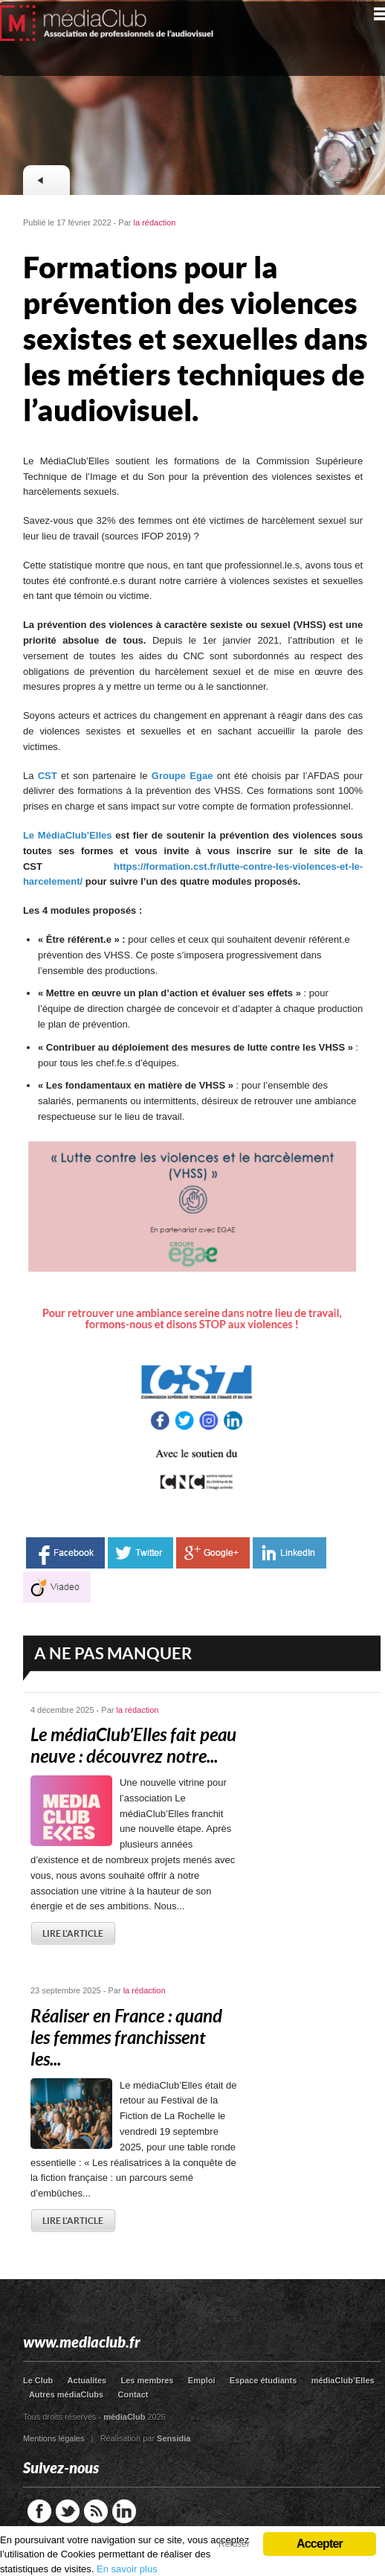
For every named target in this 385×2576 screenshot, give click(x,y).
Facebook (39, 2511)
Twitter (68, 2511)
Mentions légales (54, 2438)
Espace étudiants (263, 2380)
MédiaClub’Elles (75, 835)
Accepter (320, 2543)
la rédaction (155, 222)
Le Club (38, 2380)
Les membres (147, 2380)
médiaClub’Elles (343, 2380)
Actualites (87, 2380)
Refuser (234, 2544)
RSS (96, 2511)
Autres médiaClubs (66, 2394)
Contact (133, 2394)
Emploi (202, 2380)
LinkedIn (124, 2511)
